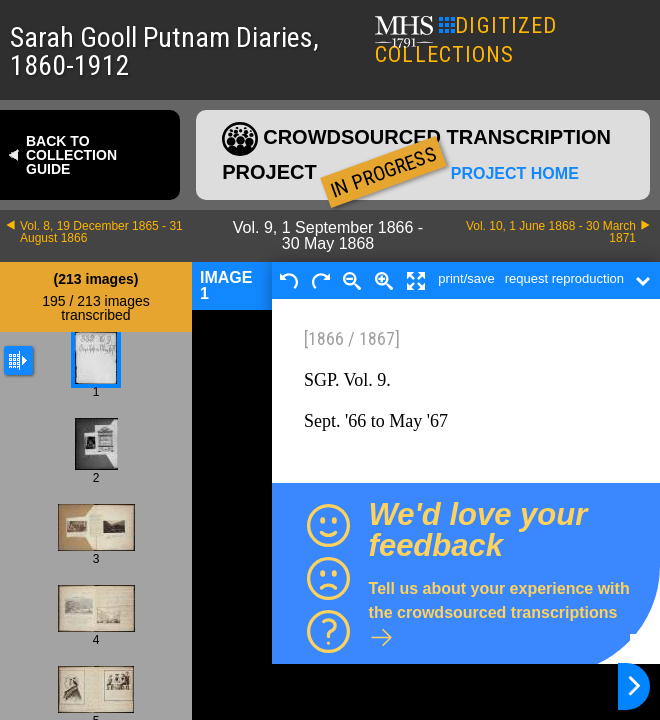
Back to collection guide (71, 155)
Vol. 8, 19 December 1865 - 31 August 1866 (101, 232)
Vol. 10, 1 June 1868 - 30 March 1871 (551, 232)
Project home (515, 174)
